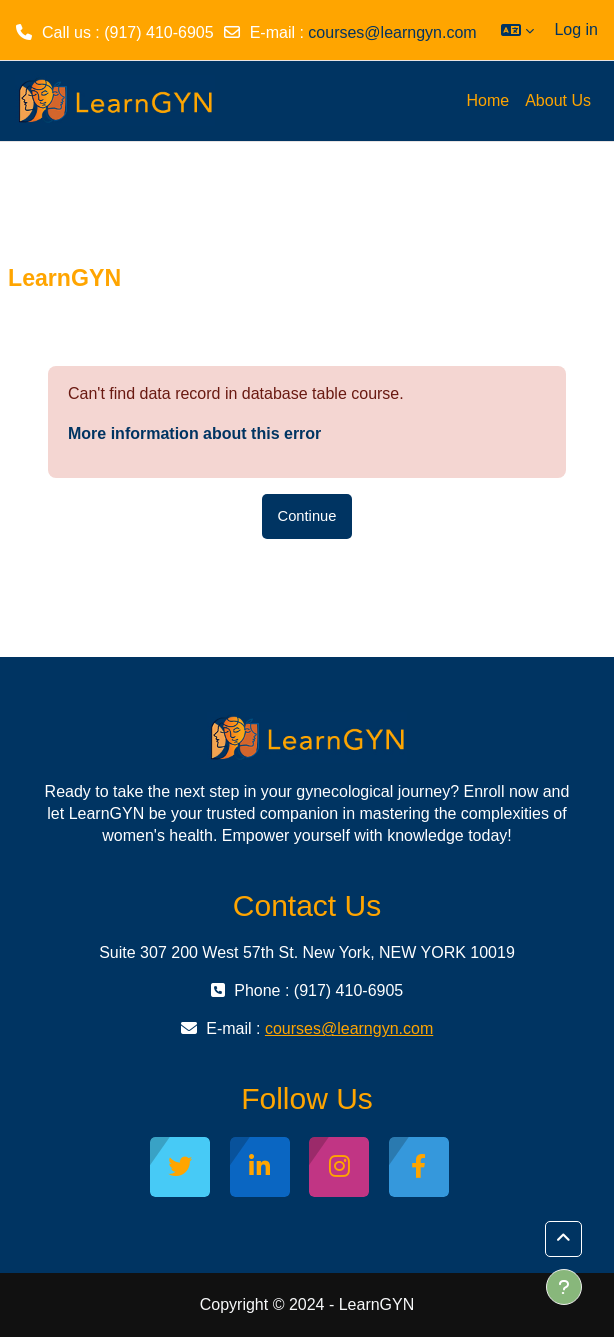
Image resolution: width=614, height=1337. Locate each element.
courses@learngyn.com (392, 32)
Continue (307, 516)
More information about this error (194, 433)
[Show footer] (564, 1287)
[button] (517, 30)
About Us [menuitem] (558, 100)
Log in (576, 29)
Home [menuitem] (488, 100)
